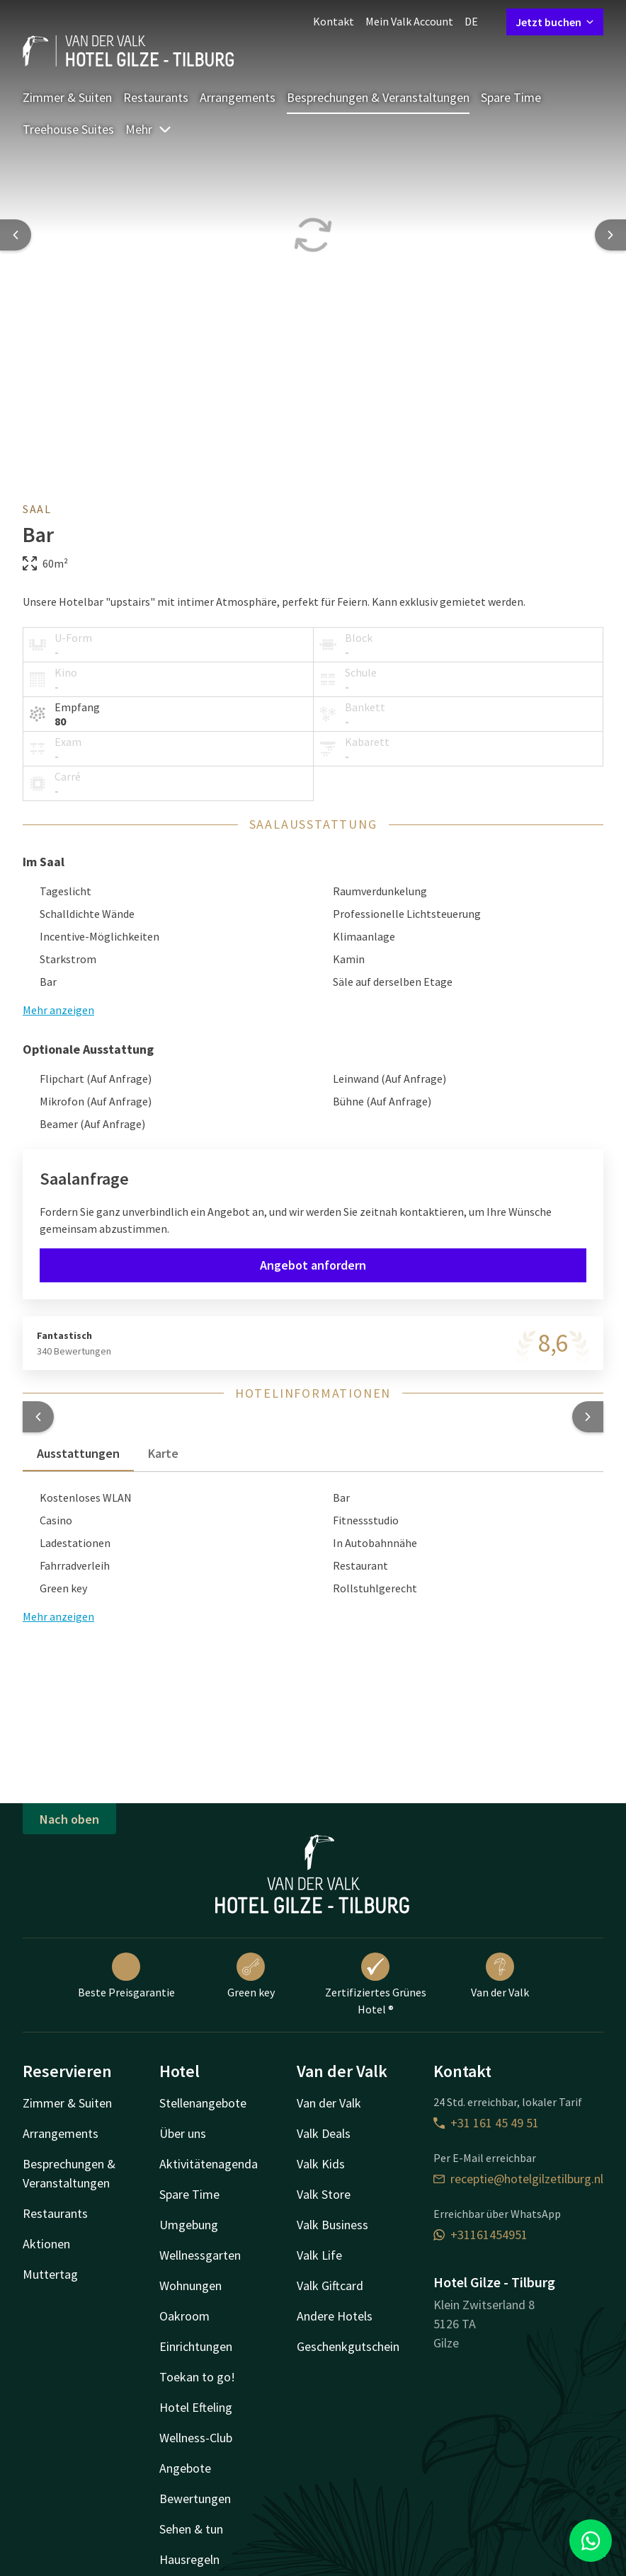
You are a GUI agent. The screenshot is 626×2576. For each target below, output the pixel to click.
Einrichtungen (195, 2346)
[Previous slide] (15, 235)
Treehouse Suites (68, 129)
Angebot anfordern (313, 1265)
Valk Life (319, 2255)
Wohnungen (190, 2285)
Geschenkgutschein (348, 2346)
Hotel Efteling (195, 2407)
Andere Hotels (334, 2316)
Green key (251, 1976)
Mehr (148, 129)
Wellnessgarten (200, 2255)
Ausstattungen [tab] (78, 1453)
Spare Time (511, 97)
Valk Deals (324, 2133)
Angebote (185, 2468)
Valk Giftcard (330, 2285)
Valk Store (324, 2194)
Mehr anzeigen (58, 1616)
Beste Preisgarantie (126, 1976)
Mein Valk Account (409, 21)
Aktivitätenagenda (208, 2164)
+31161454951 (480, 2234)
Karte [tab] (163, 1453)
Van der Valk (500, 1976)
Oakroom (184, 2316)
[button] (38, 1416)
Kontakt (333, 21)
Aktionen (46, 2244)
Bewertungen (195, 2498)
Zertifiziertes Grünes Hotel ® (375, 1984)
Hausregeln (189, 2559)
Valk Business (332, 2224)
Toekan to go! (197, 2377)
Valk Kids (321, 2164)
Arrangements (237, 97)
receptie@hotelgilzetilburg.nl (518, 2178)
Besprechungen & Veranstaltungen (378, 97)
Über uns (182, 2133)
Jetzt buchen (555, 22)
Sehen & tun (191, 2529)
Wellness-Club (195, 2438)
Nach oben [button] (69, 1819)
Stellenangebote (202, 2103)
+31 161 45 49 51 (486, 2123)
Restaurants (155, 97)
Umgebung (188, 2224)
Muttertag (50, 2274)
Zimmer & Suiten (67, 97)
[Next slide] (610, 235)
